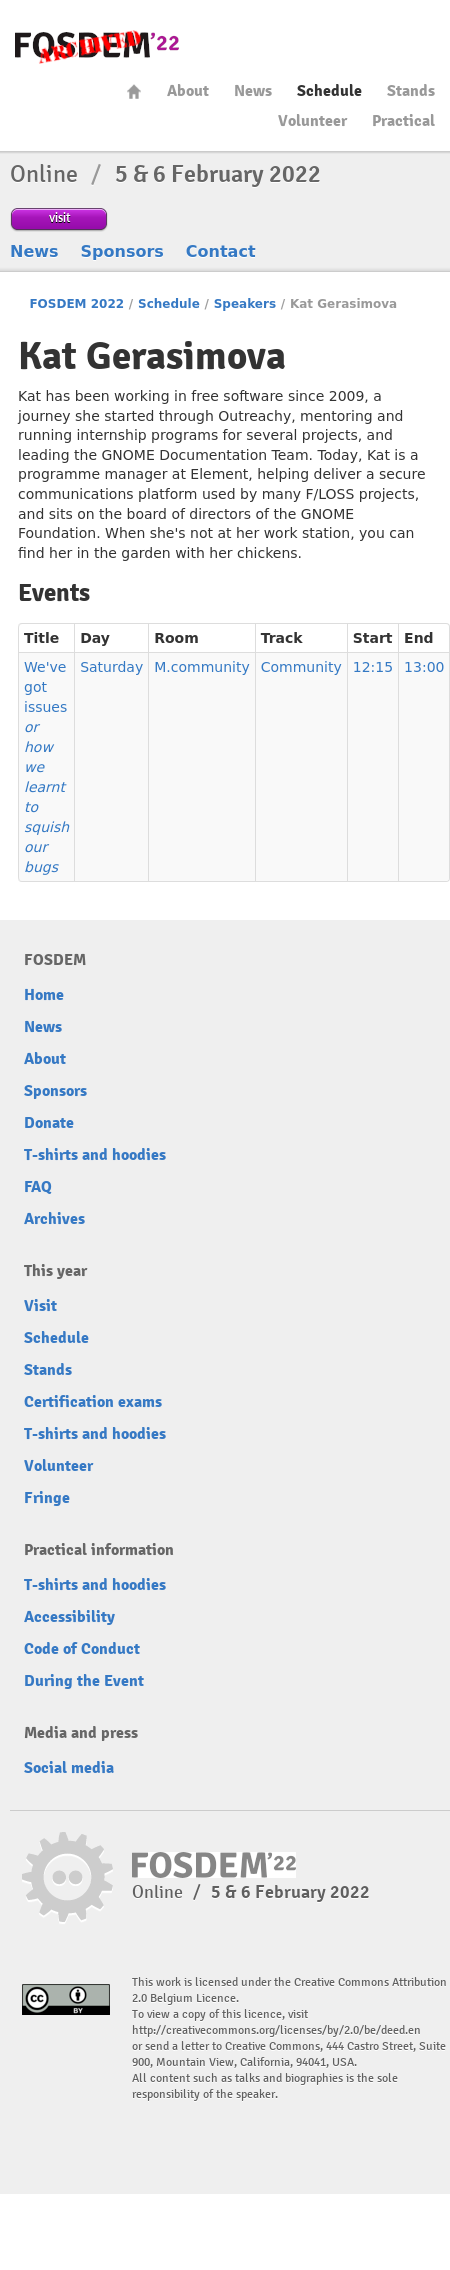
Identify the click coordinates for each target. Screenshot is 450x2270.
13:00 (424, 667)
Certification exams (93, 1402)
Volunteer (312, 121)
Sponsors (122, 251)
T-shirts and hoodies (95, 1155)
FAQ (38, 1187)
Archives (54, 1219)
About (188, 91)
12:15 (373, 667)
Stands (411, 91)
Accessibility (69, 1617)
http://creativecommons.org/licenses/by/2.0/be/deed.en (276, 2030)
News (253, 91)
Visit (40, 1306)
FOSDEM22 (97, 45)
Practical (403, 121)
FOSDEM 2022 (76, 304)
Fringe (47, 1498)
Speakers (245, 304)
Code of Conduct (82, 1649)
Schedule (329, 91)
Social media (69, 1768)
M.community (201, 667)
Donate (49, 1123)
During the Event (84, 1681)
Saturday (111, 667)
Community (301, 667)
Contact (221, 251)
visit (59, 217)
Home (134, 91)
